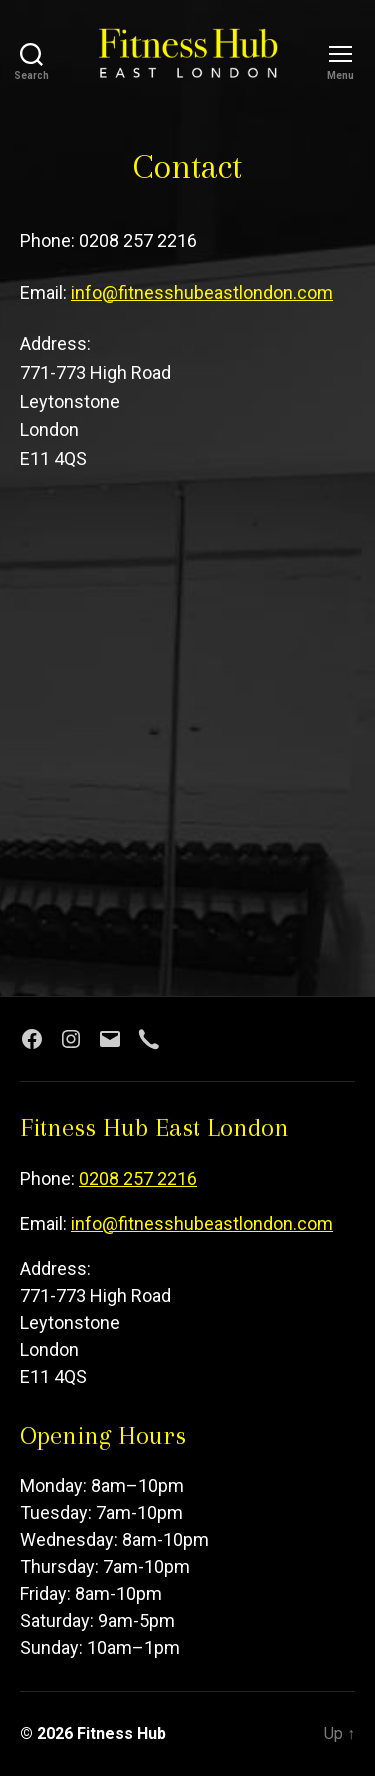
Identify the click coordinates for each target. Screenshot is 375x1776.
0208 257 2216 (138, 1178)
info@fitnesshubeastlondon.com (202, 292)
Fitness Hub (121, 1733)
